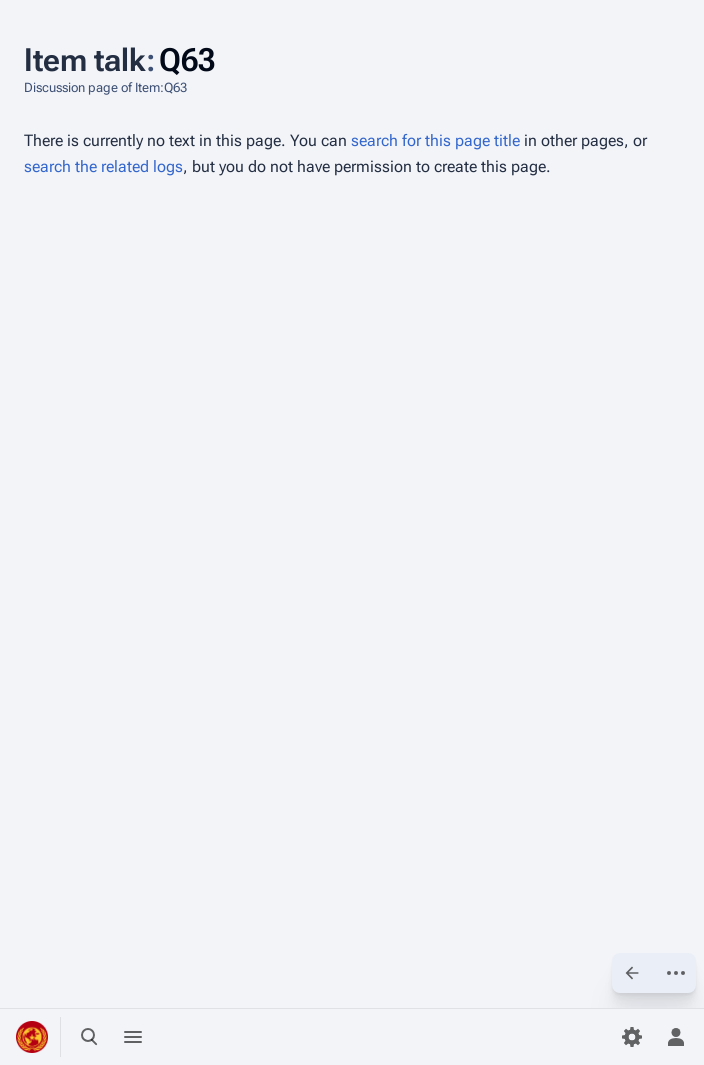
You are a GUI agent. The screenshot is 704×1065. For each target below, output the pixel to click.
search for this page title (435, 140)
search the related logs (103, 166)
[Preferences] (632, 1037)
